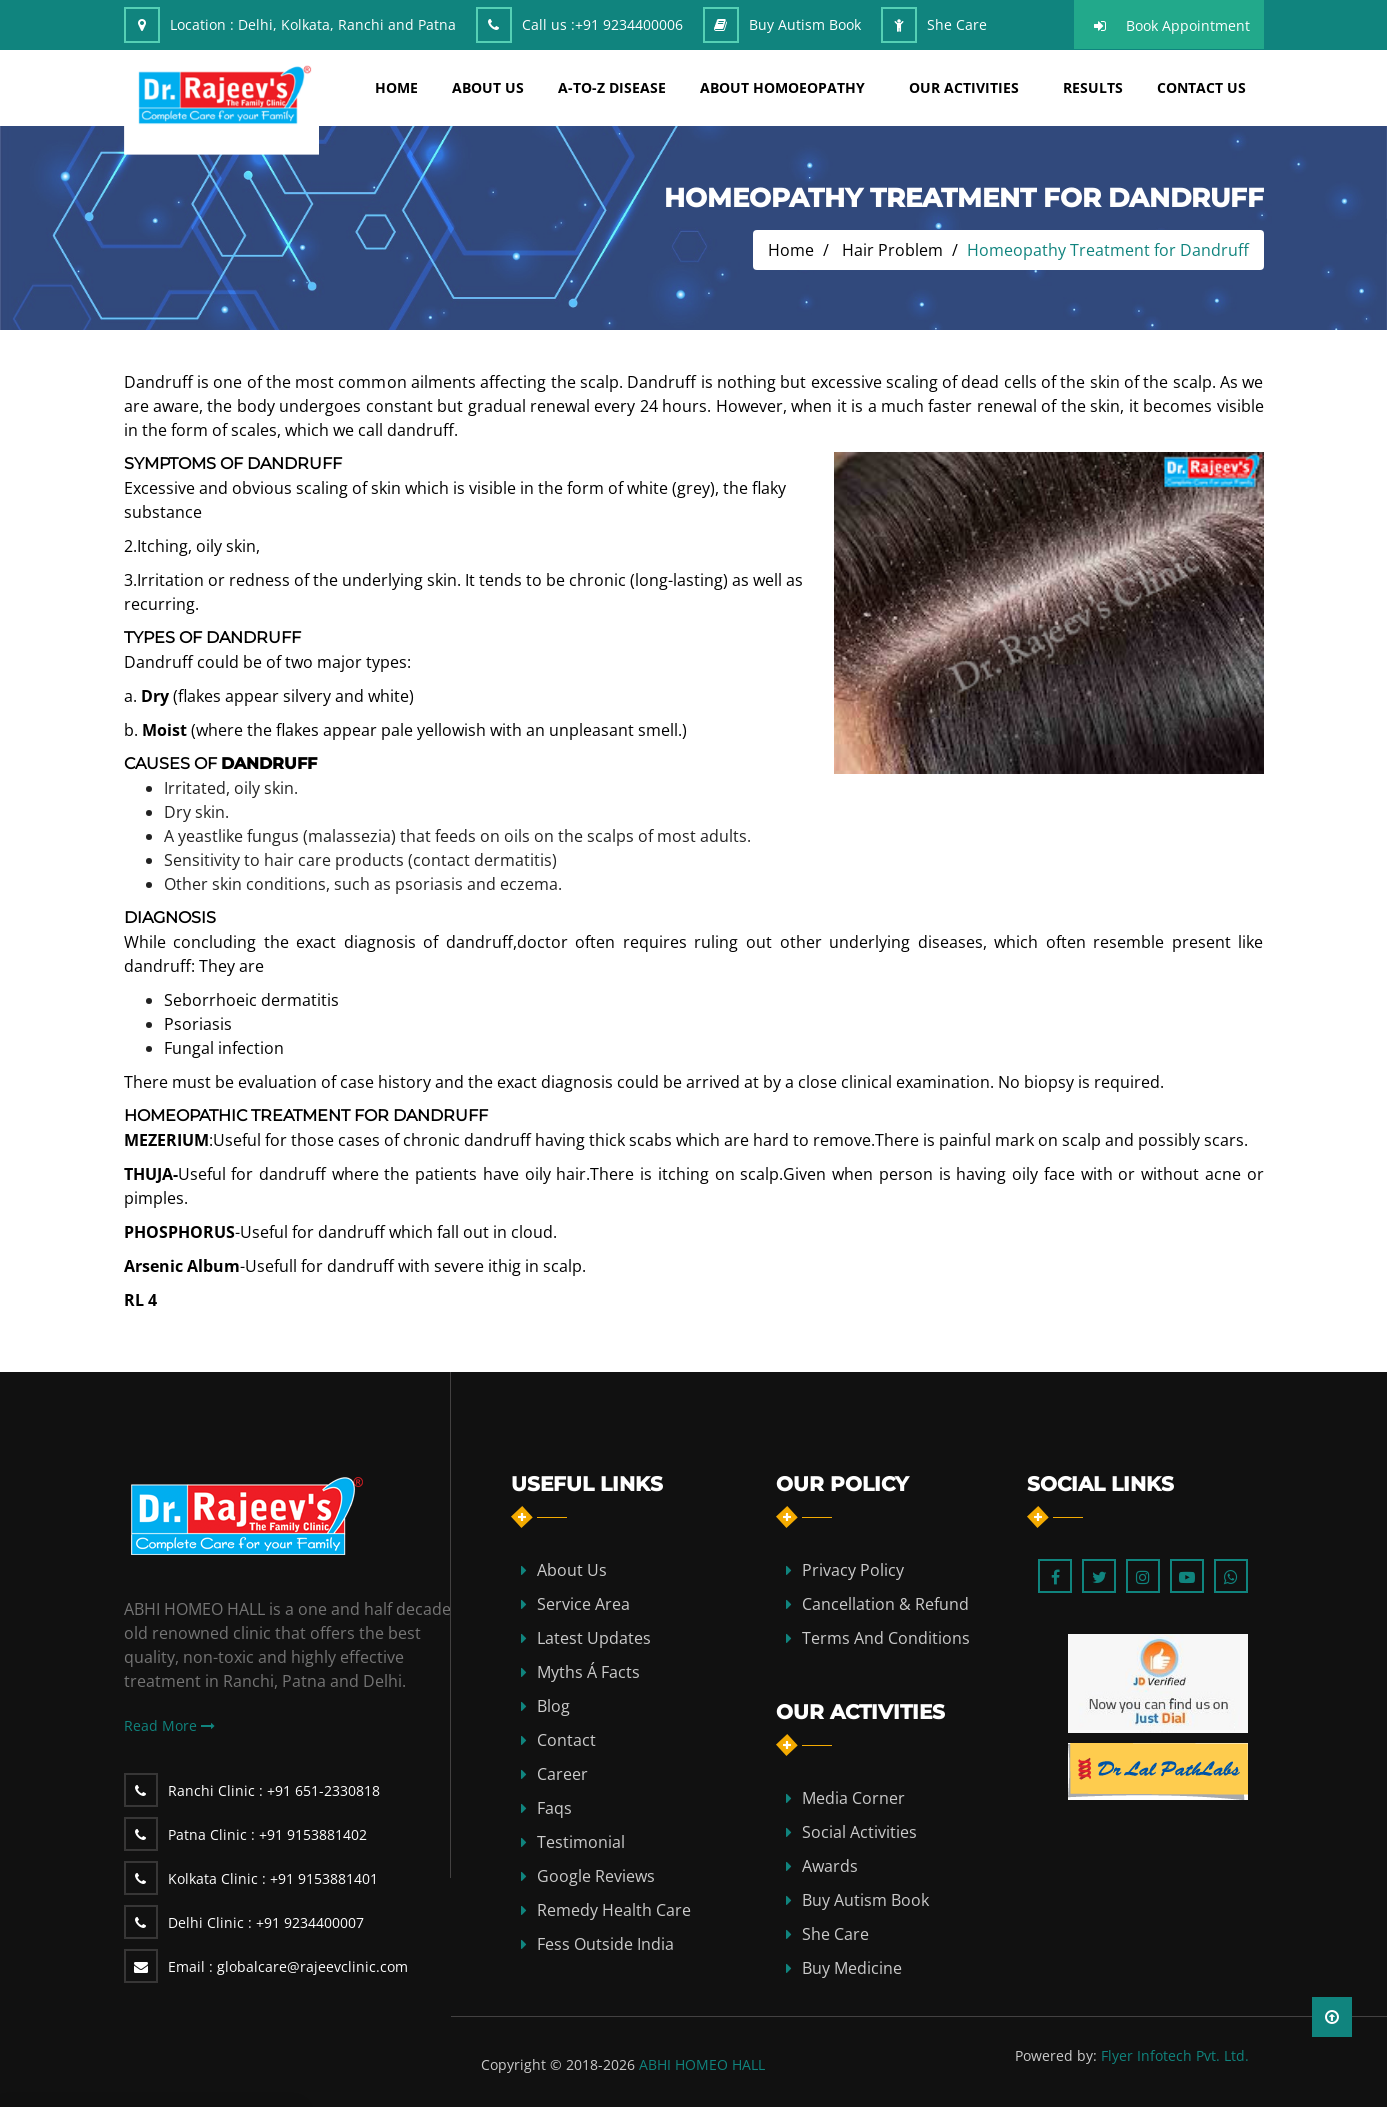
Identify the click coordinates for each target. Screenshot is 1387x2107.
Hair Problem (892, 250)
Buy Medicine (852, 1968)
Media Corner (853, 1798)
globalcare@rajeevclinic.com (288, 1966)
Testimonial (581, 1842)
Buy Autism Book (805, 24)
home (396, 87)
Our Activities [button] (964, 87)
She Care (957, 24)
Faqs (554, 1808)
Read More (169, 1725)
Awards (830, 1866)
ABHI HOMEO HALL (702, 2064)
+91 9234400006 (629, 24)
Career (562, 1774)
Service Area (583, 1604)
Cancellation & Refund (885, 1604)
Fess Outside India (605, 1944)
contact (566, 1740)
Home (791, 250)
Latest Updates (594, 1638)
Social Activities (859, 1832)
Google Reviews (596, 1876)
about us (488, 87)
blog (553, 1706)
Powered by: (1056, 2055)
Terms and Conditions (886, 1638)
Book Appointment (1188, 25)
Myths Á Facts (588, 1672)
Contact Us (1201, 87)
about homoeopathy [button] (782, 87)
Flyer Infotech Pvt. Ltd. (1175, 2055)
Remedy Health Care (614, 1910)
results (1093, 87)
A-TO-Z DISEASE (612, 87)
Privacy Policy (853, 1570)
